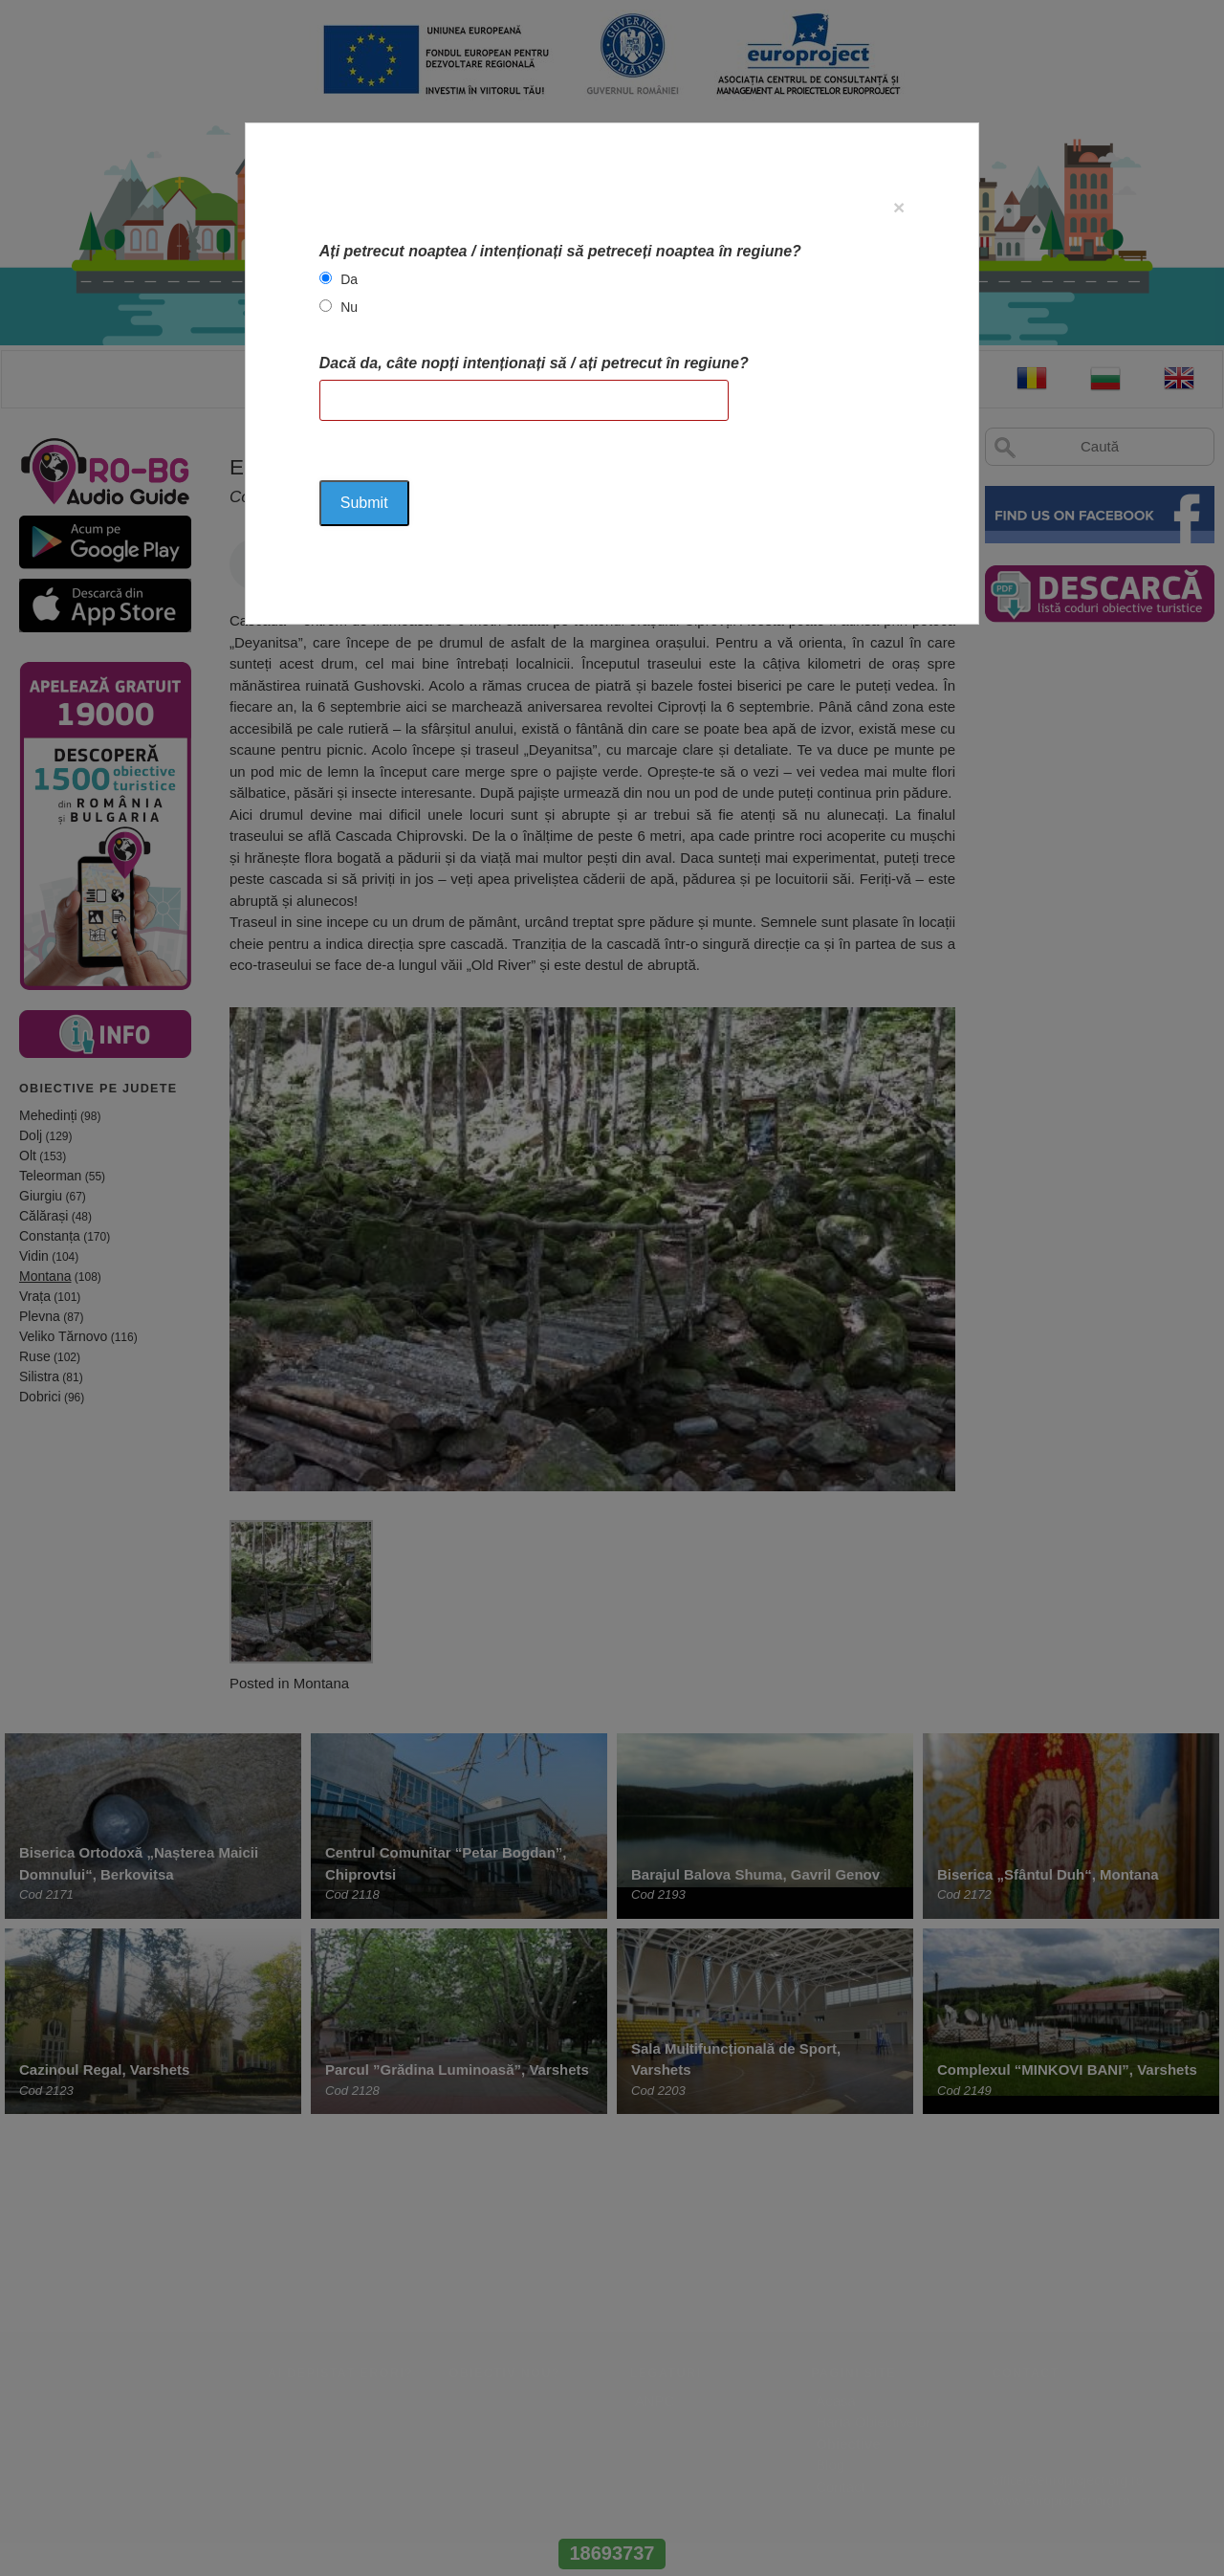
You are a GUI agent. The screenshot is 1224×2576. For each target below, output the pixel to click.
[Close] (899, 207)
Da (349, 279)
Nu (349, 307)
